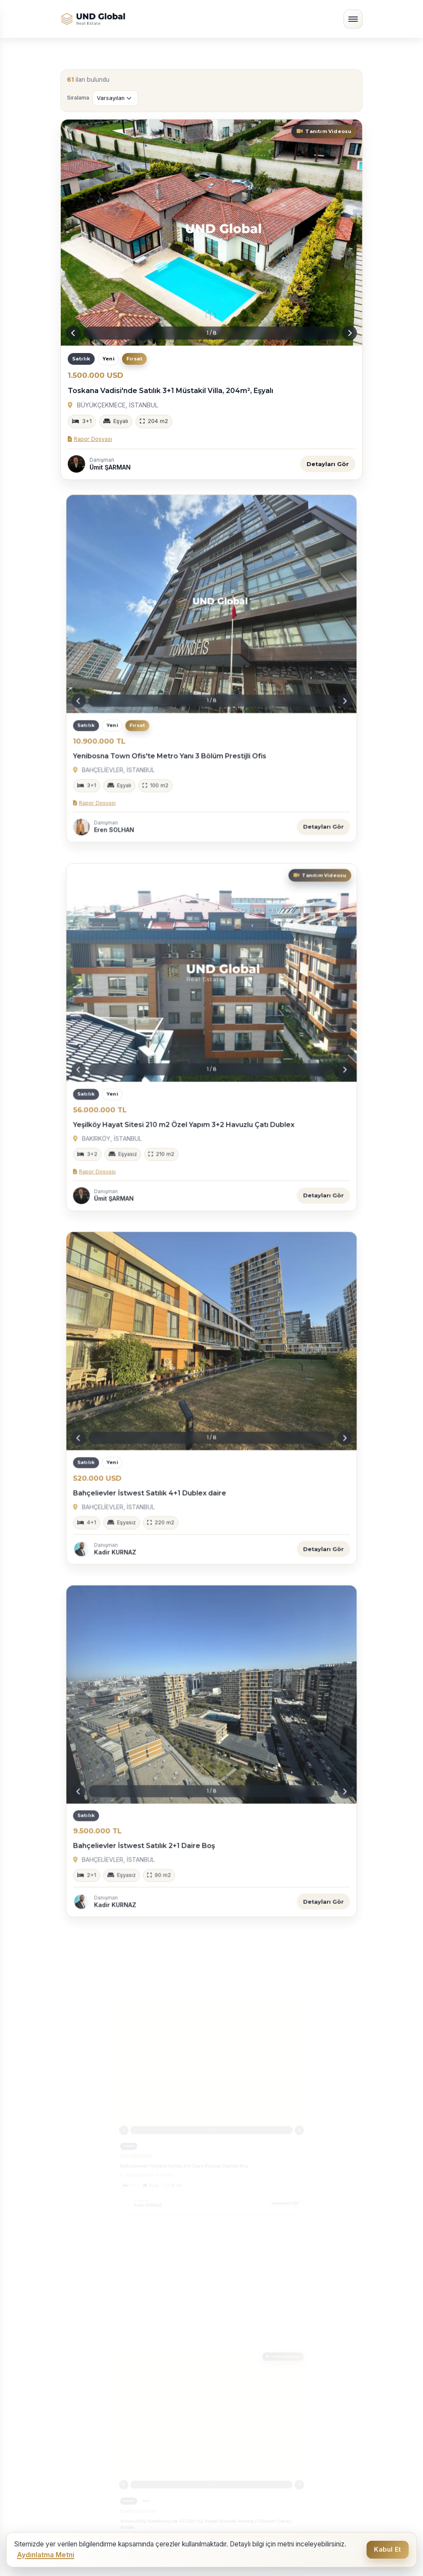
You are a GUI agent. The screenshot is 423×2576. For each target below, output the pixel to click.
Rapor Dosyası (90, 439)
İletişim (227, 2441)
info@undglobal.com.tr (104, 2495)
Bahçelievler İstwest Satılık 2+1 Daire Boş (166, 1815)
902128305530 (93, 2483)
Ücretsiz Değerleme (249, 2415)
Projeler (229, 2428)
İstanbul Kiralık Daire (97, 2326)
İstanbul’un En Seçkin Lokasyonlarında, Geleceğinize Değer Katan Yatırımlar (126, 2269)
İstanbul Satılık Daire (250, 2298)
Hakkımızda (235, 2390)
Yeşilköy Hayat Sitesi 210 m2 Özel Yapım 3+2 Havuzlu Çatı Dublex (193, 1096)
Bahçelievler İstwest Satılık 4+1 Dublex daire (169, 1462)
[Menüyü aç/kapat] (353, 19)
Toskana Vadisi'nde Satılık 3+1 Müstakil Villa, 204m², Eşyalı (170, 391)
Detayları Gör (328, 464)
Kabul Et (387, 2549)
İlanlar (226, 2403)
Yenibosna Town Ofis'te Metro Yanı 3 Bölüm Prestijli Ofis (183, 727)
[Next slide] (349, 333)
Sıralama (78, 98)
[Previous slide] (73, 333)
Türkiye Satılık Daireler (100, 2298)
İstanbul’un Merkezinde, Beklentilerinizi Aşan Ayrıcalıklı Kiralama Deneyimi (288, 2269)
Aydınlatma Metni (45, 2555)
